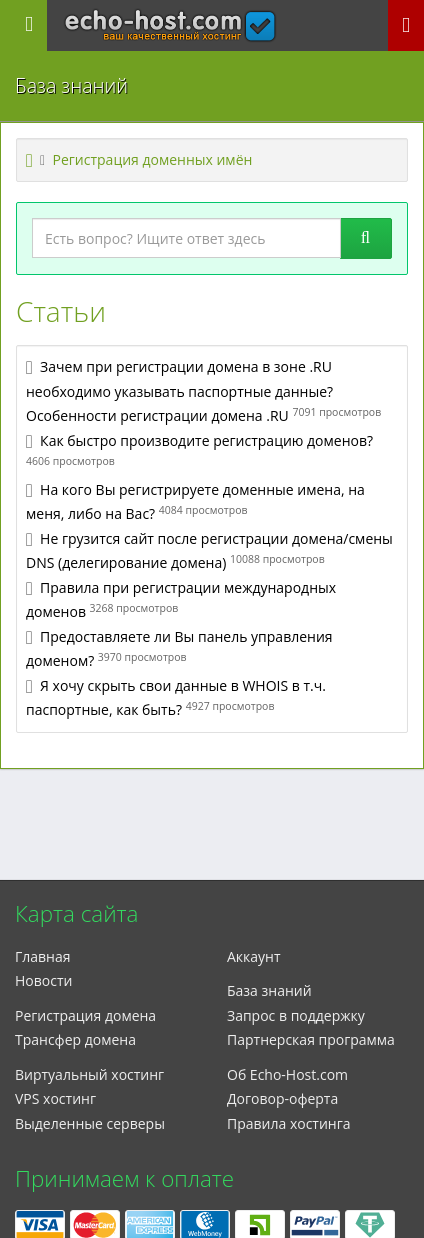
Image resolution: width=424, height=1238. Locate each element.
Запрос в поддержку (296, 1015)
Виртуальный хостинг (89, 1074)
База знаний (269, 990)
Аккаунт (254, 956)
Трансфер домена (75, 1039)
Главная (43, 956)
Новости (43, 980)
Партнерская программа (311, 1039)
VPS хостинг (55, 1098)
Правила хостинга (289, 1123)
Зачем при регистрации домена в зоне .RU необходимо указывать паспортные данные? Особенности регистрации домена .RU (179, 391)
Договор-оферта (282, 1098)
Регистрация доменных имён (153, 159)
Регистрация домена (85, 1015)
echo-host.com (170, 16)
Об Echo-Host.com (287, 1074)
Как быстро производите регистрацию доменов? (206, 440)
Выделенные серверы (90, 1123)
